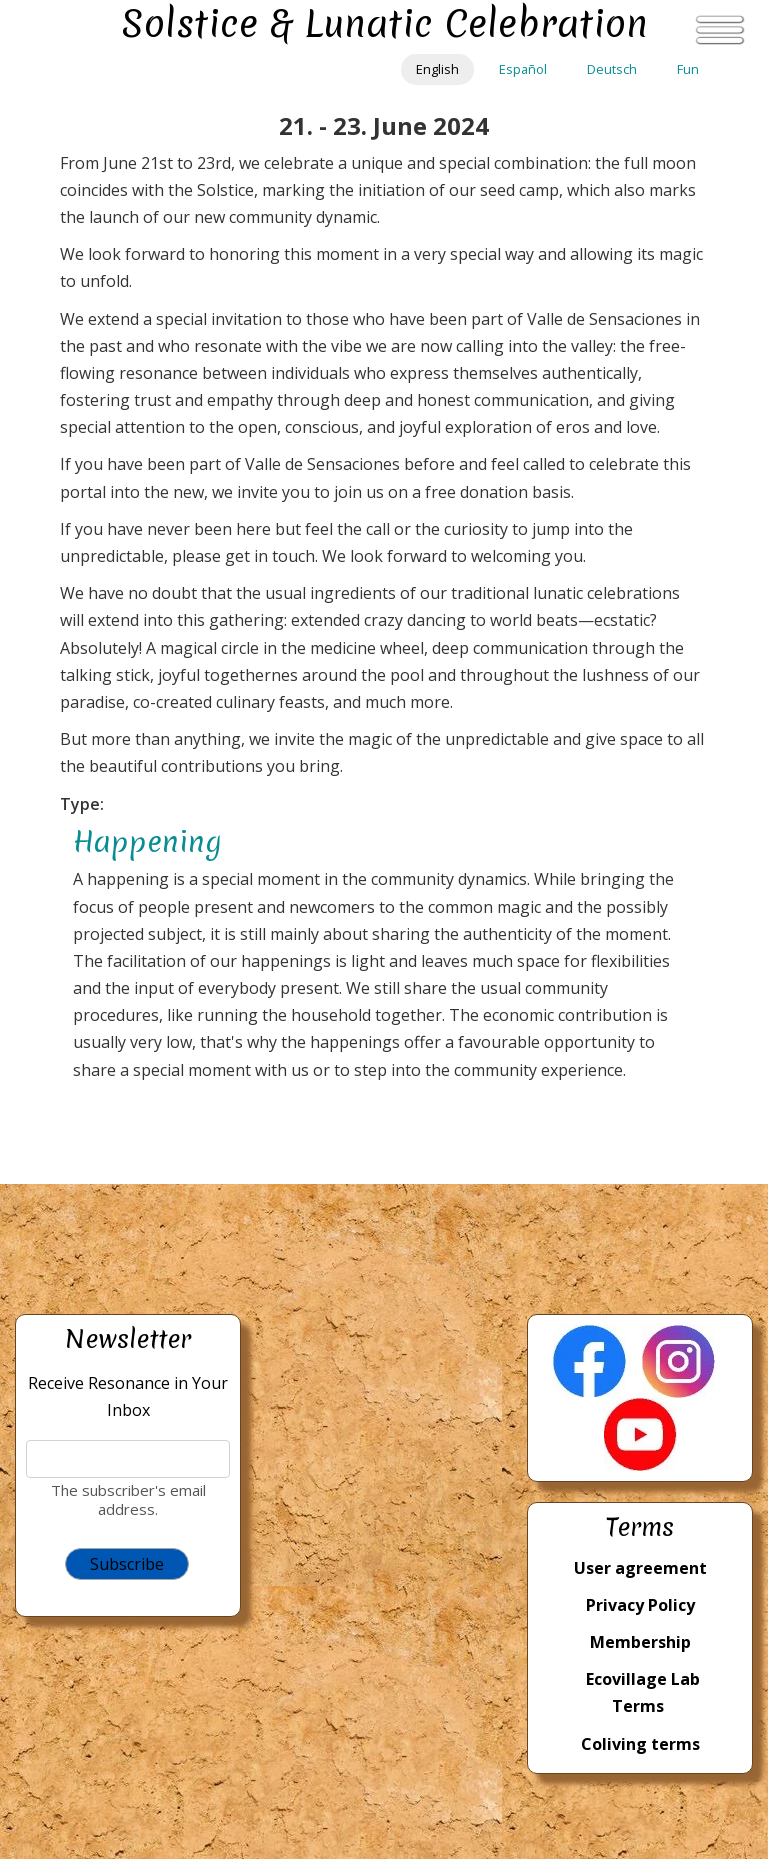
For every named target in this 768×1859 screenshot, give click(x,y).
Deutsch (612, 69)
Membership (640, 1642)
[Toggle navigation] (720, 30)
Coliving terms (640, 1744)
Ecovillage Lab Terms (643, 1692)
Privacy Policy (640, 1605)
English (437, 69)
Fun (688, 69)
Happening (147, 841)
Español (523, 69)
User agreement (640, 1568)
